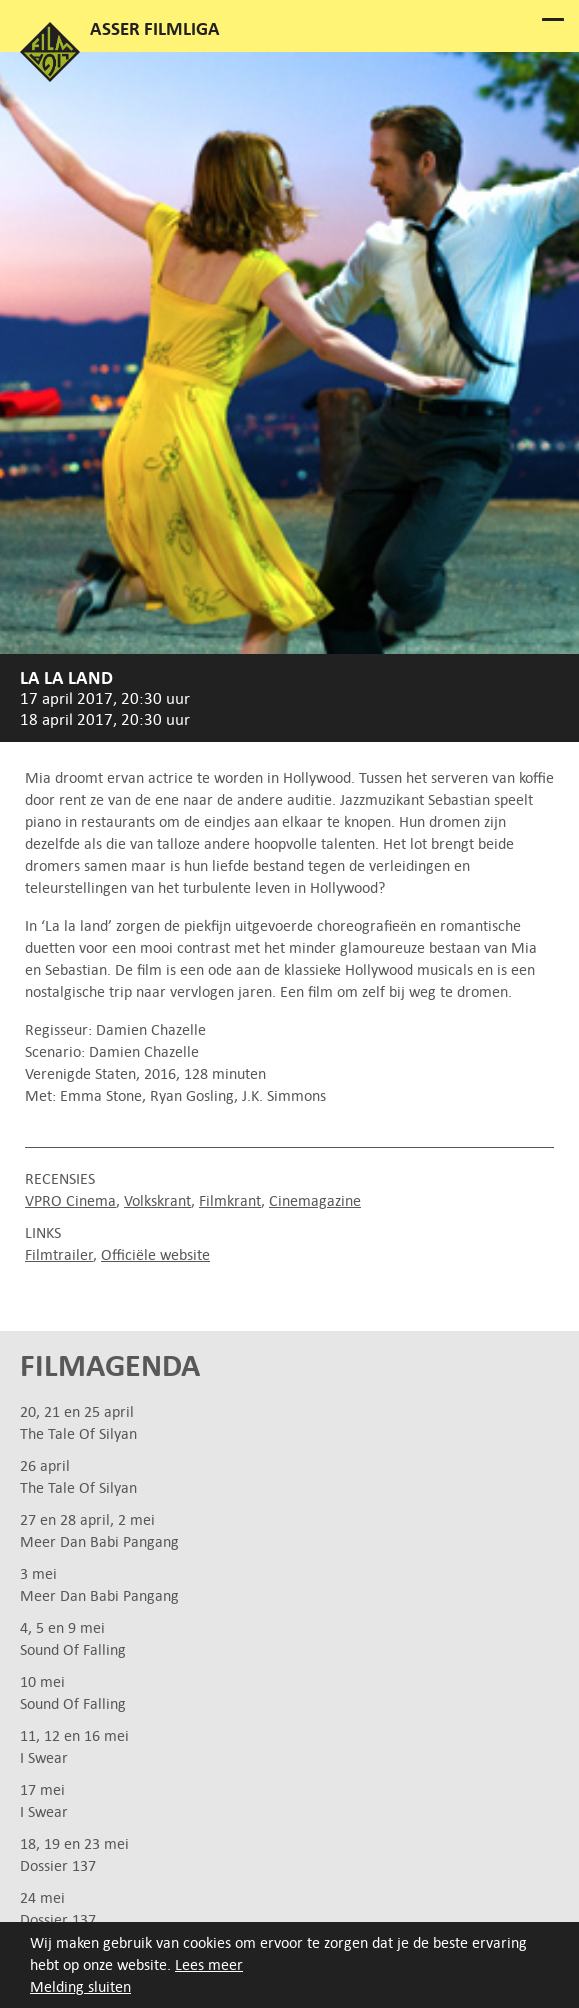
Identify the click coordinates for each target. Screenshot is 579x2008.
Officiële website (155, 1254)
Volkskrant (157, 1200)
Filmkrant (230, 1200)
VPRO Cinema (70, 1200)
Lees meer (209, 1964)
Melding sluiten (80, 1986)
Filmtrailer (59, 1254)
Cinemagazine (315, 1200)
